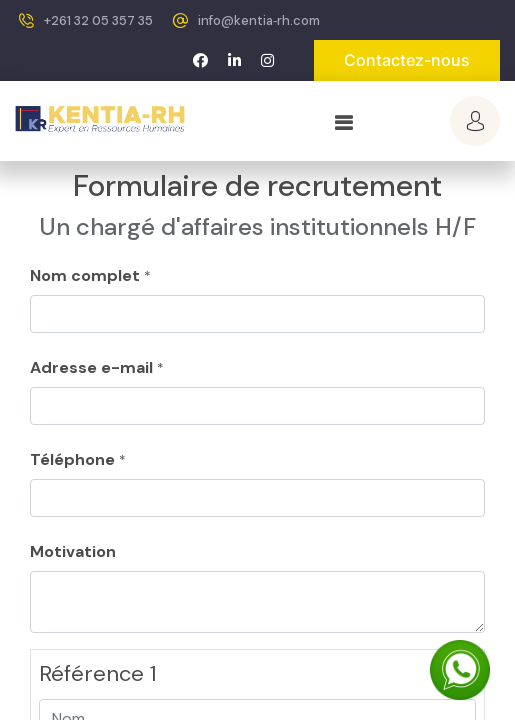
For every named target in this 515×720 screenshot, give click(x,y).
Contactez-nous (407, 60)
